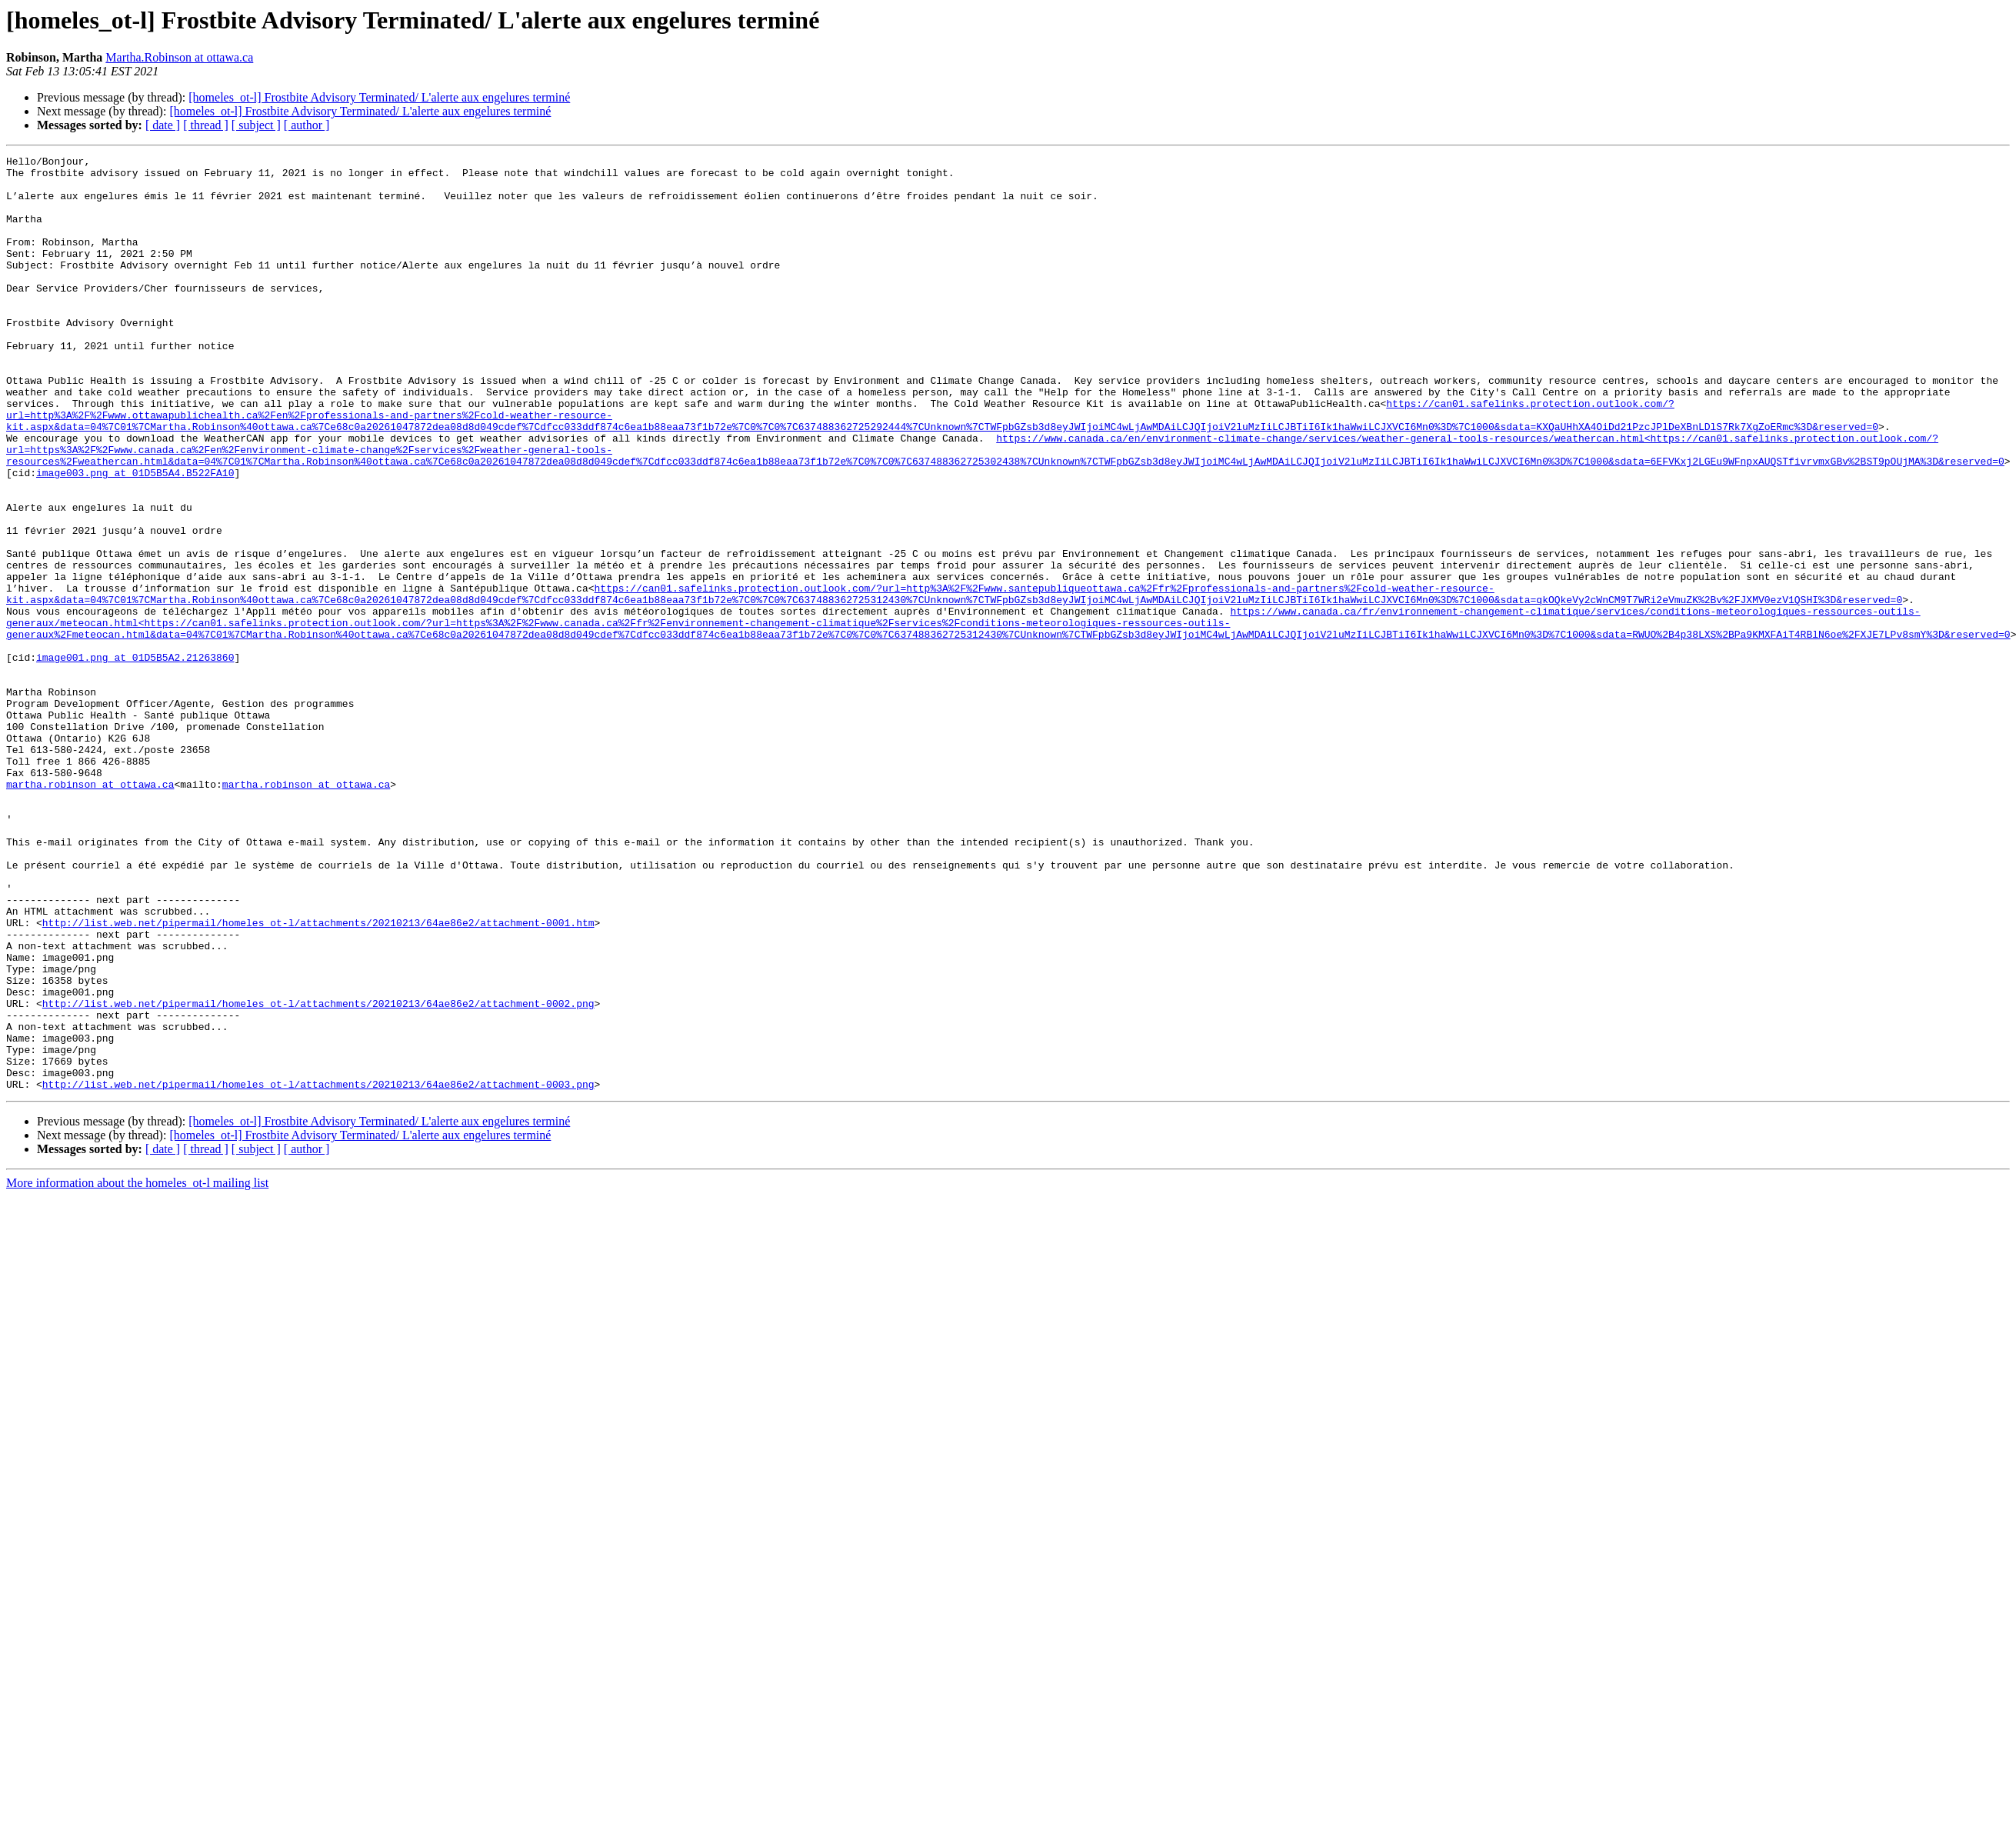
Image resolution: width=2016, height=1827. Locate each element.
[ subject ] (256, 125)
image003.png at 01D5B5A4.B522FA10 (135, 537)
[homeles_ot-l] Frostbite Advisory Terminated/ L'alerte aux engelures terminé (379, 97)
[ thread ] (205, 125)
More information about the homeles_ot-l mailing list (137, 1369)
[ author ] (307, 125)
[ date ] (162, 125)
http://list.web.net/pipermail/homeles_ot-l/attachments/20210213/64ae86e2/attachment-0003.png (318, 1271)
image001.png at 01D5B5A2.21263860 (135, 758)
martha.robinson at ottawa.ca (90, 911)
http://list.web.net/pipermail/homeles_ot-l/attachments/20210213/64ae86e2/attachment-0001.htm (318, 1077)
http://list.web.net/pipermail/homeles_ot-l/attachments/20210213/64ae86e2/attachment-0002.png (318, 1174)
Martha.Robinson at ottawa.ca (179, 57)
